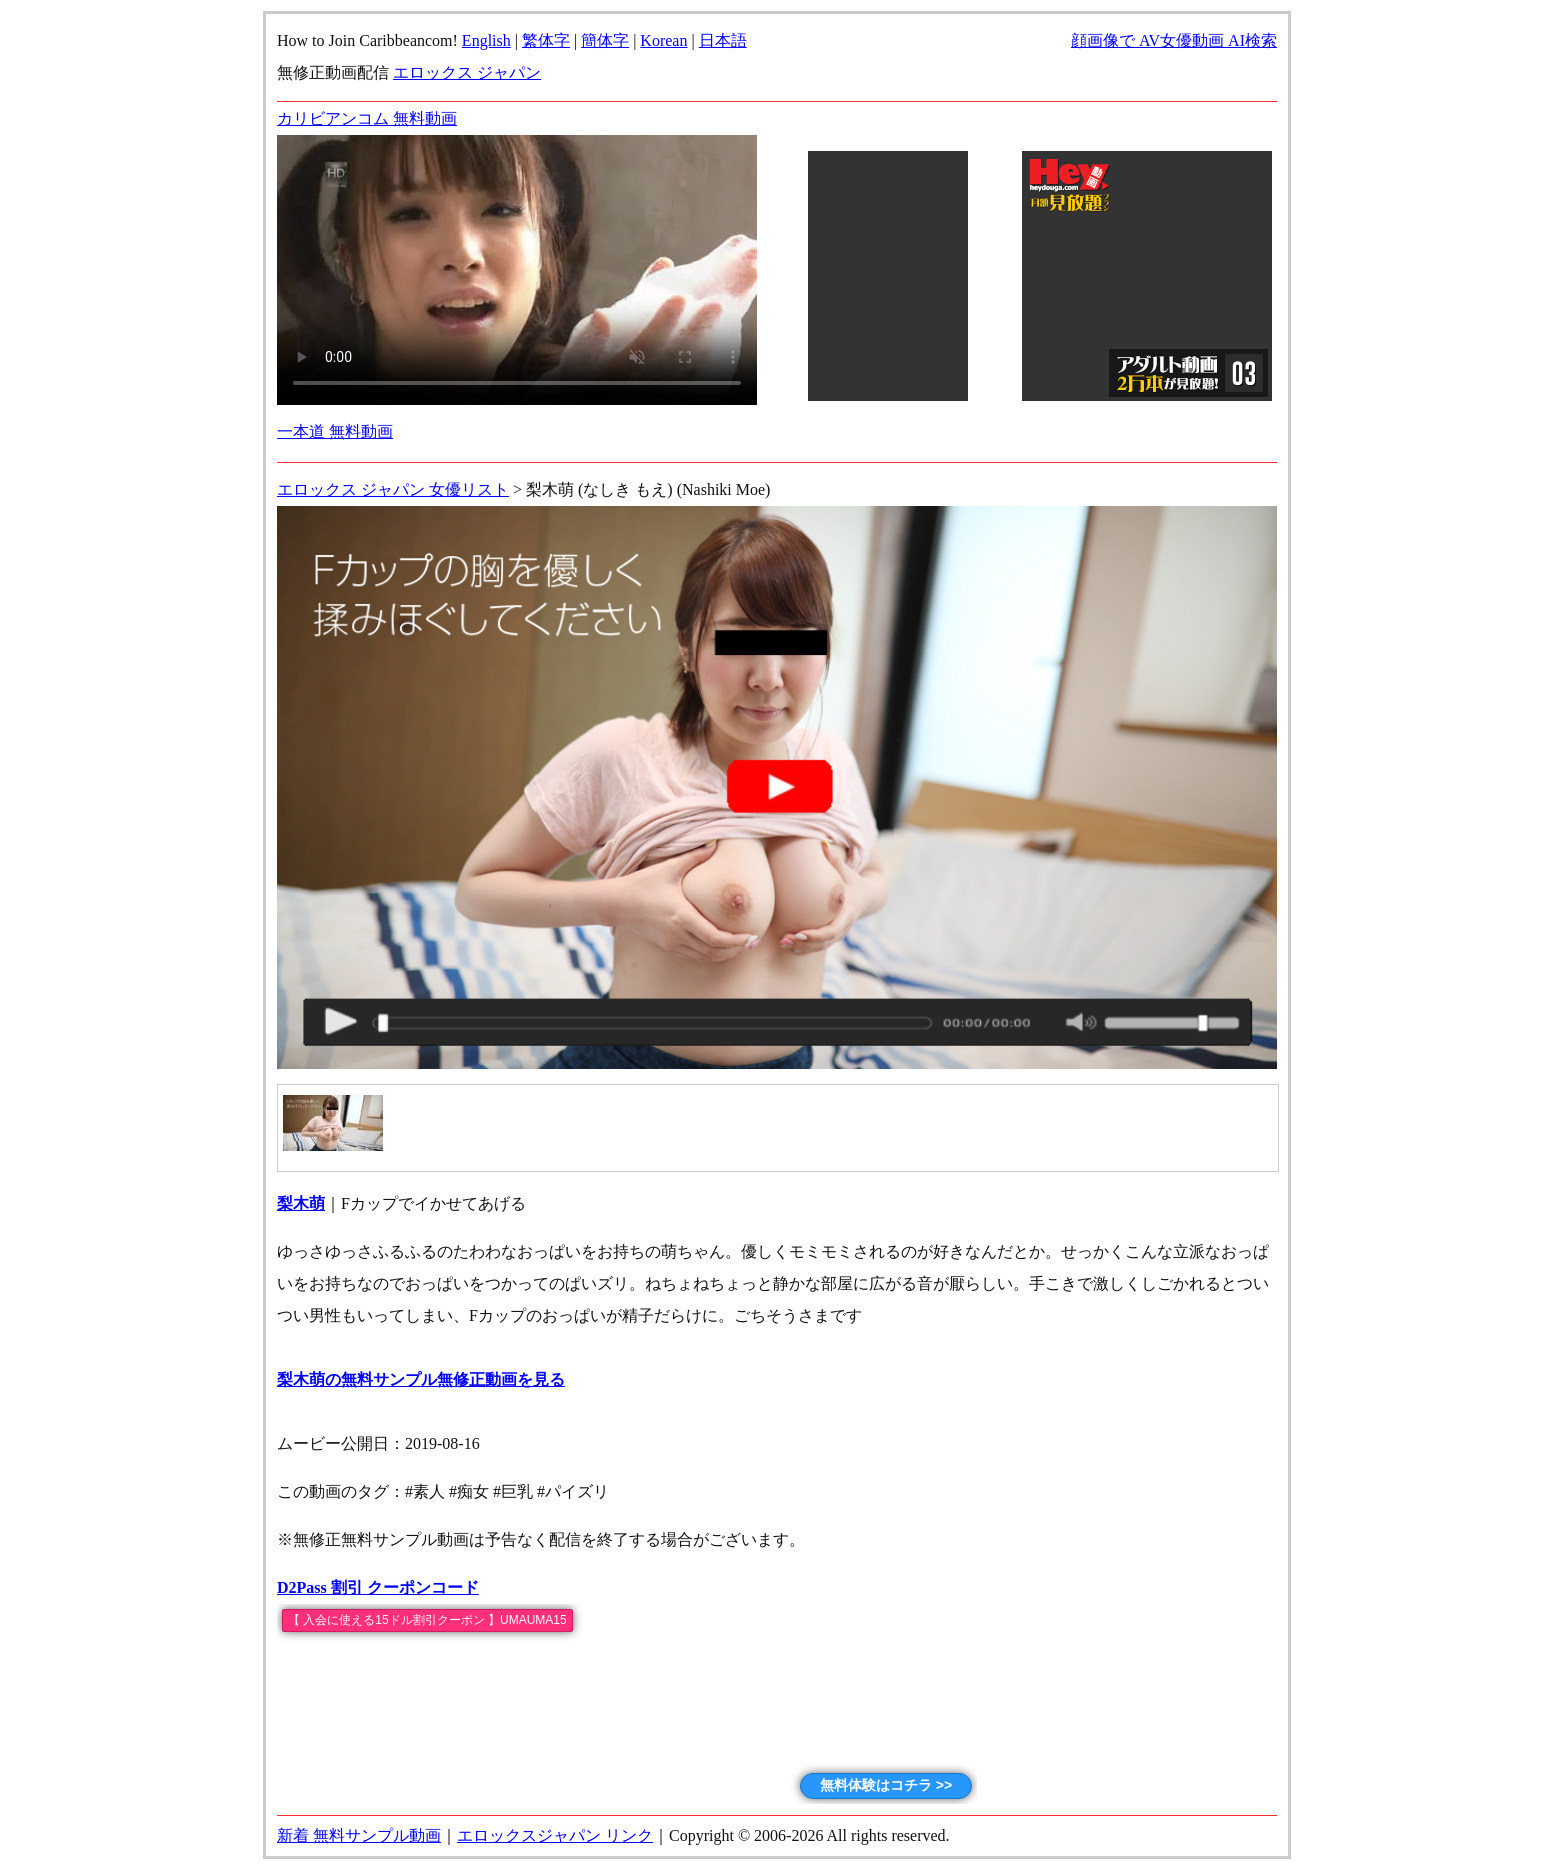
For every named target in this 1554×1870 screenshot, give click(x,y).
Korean (663, 40)
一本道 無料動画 (335, 431)
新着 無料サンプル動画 (359, 1835)
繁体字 (546, 40)
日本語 (723, 40)
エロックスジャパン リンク (555, 1835)
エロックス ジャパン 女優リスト (393, 489)
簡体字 (605, 40)
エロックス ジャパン (467, 72)
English (486, 40)
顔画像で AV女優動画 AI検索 (1174, 40)
